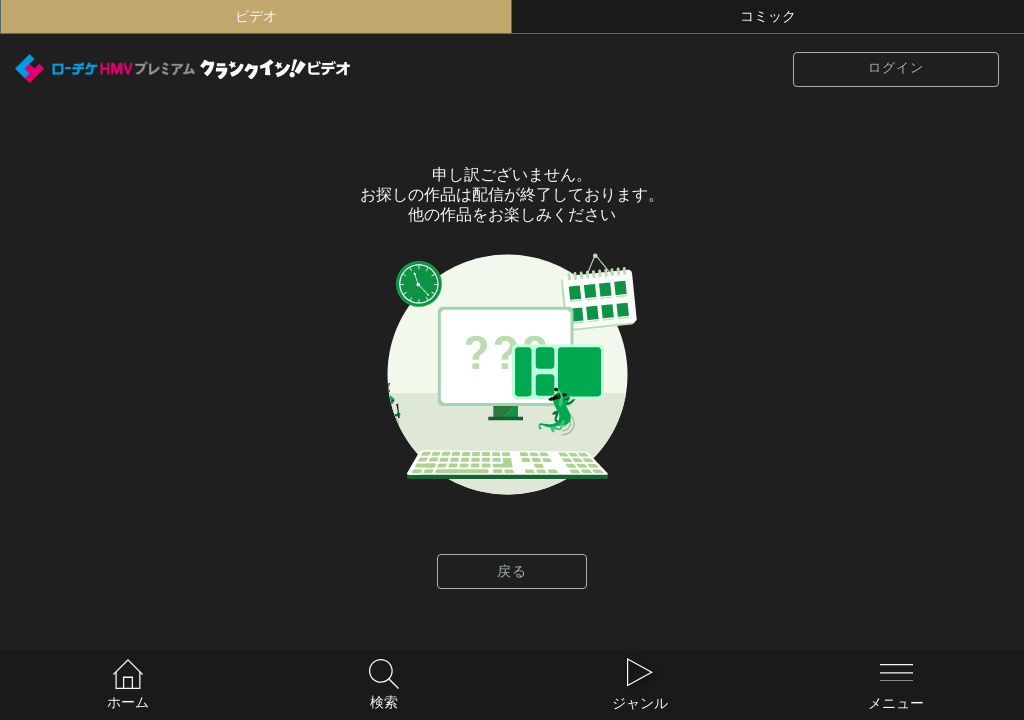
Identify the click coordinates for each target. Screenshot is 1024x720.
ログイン (896, 68)
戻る (512, 571)
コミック (768, 16)
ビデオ (256, 16)
